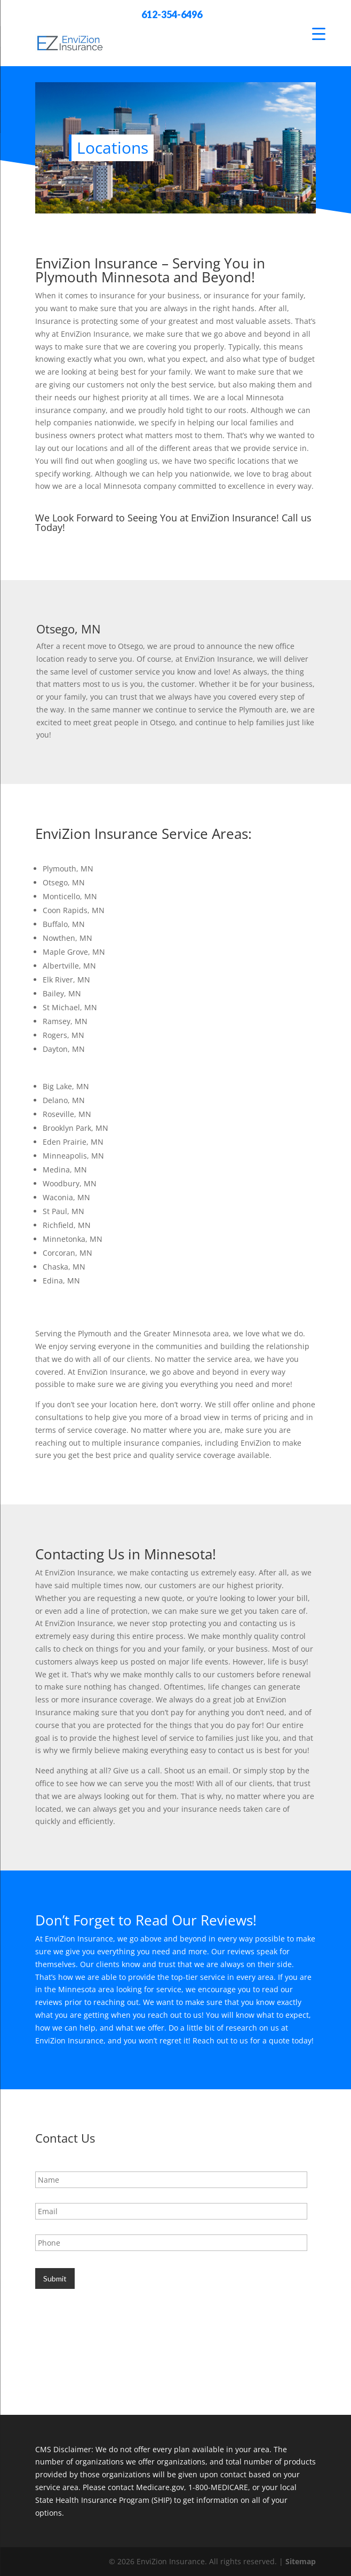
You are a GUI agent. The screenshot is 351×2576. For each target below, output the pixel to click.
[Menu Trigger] (318, 33)
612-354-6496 (171, 14)
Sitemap (300, 2561)
